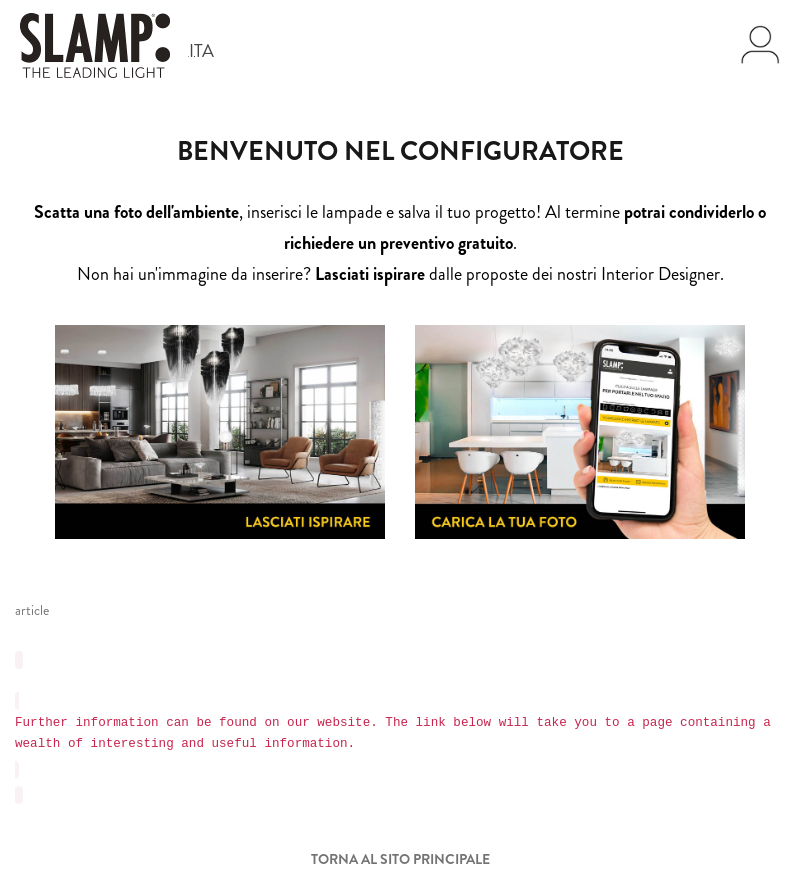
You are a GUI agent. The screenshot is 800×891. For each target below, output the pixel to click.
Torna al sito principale (400, 859)
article (32, 610)
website (343, 723)
